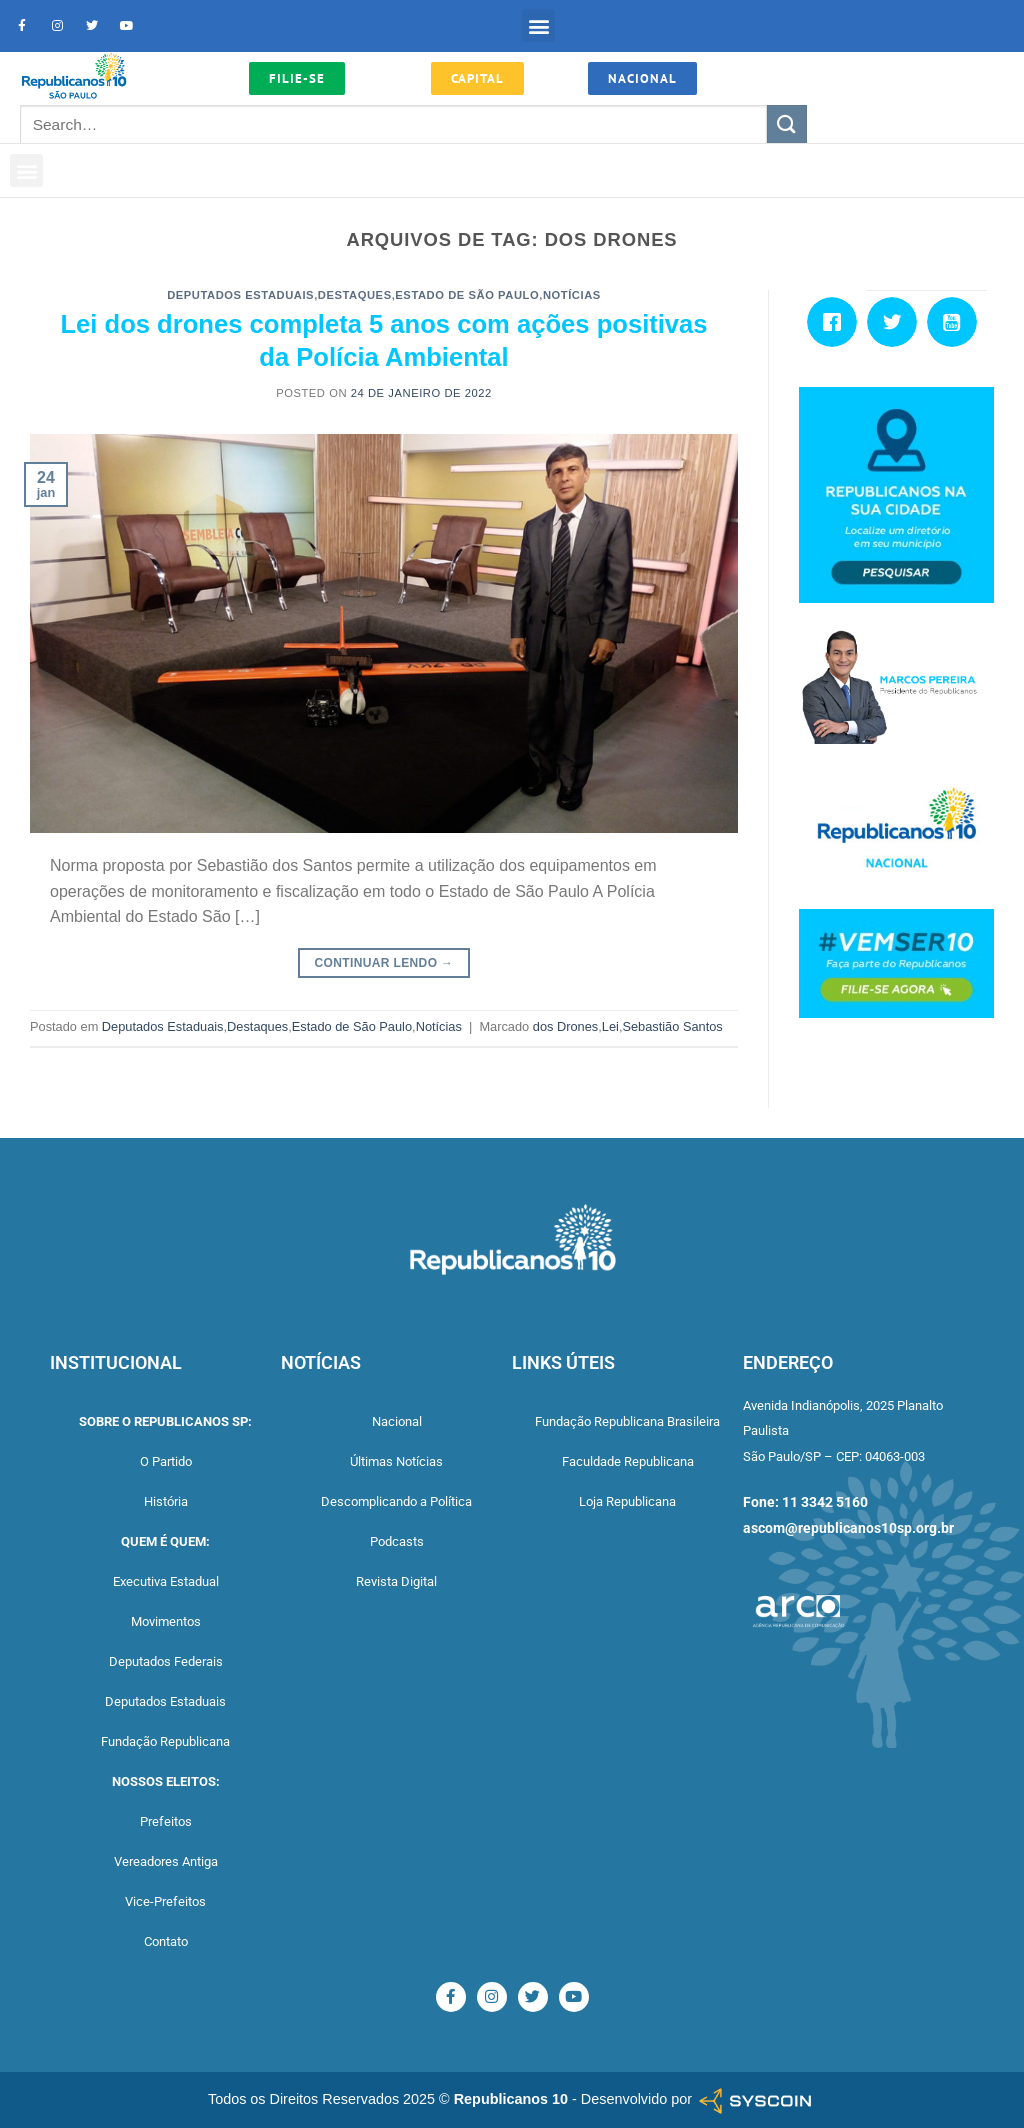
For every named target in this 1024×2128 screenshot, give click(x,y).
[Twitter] (897, 322)
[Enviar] (787, 124)
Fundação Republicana (165, 1741)
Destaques (355, 295)
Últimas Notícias (396, 1461)
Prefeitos (166, 1821)
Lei (610, 1026)
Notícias (572, 295)
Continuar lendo (384, 963)
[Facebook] (837, 322)
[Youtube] (957, 322)
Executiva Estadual (166, 1581)
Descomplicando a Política (396, 1501)
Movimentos (166, 1621)
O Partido (166, 1461)
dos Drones (565, 1026)
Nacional (397, 1421)
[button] (538, 25)
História (166, 1501)
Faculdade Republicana (628, 1461)
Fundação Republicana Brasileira (627, 1421)
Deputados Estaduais (240, 295)
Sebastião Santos (672, 1026)
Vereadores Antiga (166, 1861)
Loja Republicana (627, 1501)
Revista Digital (396, 1581)
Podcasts (397, 1541)
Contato (166, 1941)
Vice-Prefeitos (165, 1901)
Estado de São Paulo (467, 295)
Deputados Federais (166, 1661)
